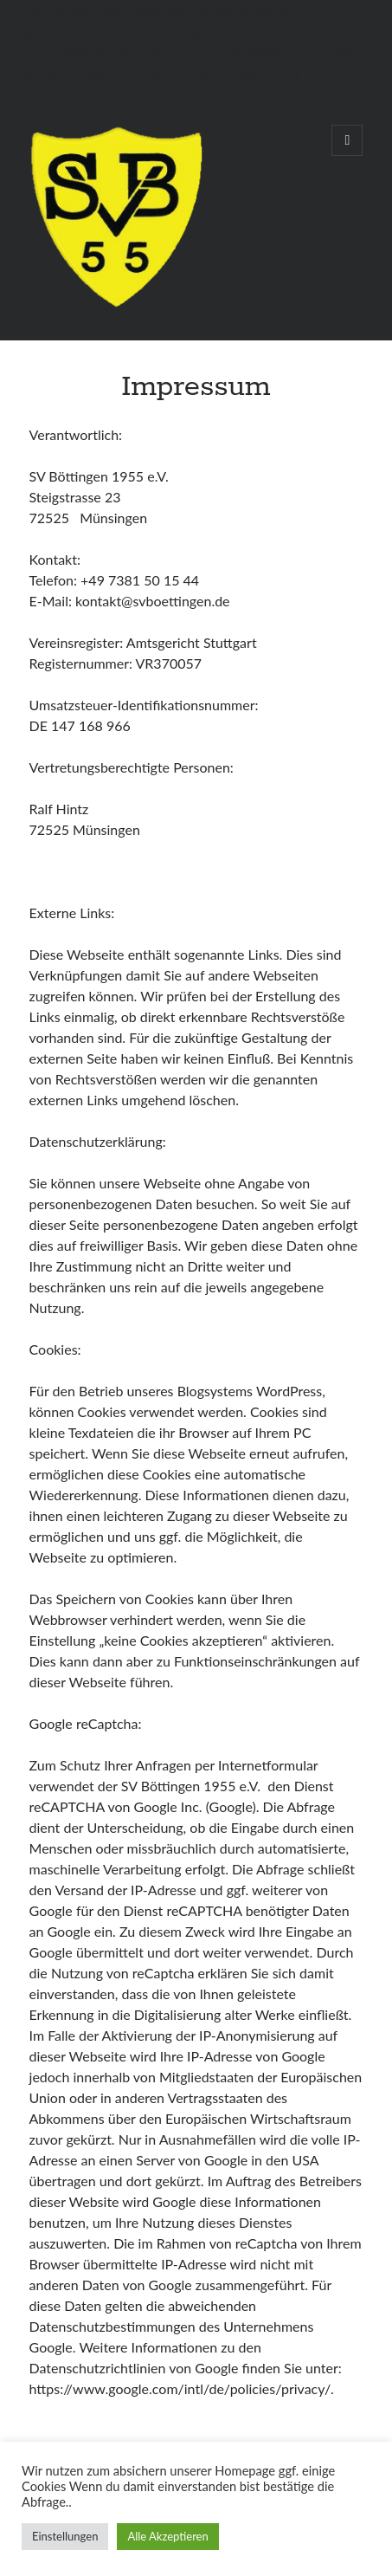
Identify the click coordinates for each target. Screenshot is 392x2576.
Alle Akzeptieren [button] (167, 2536)
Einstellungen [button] (65, 2536)
